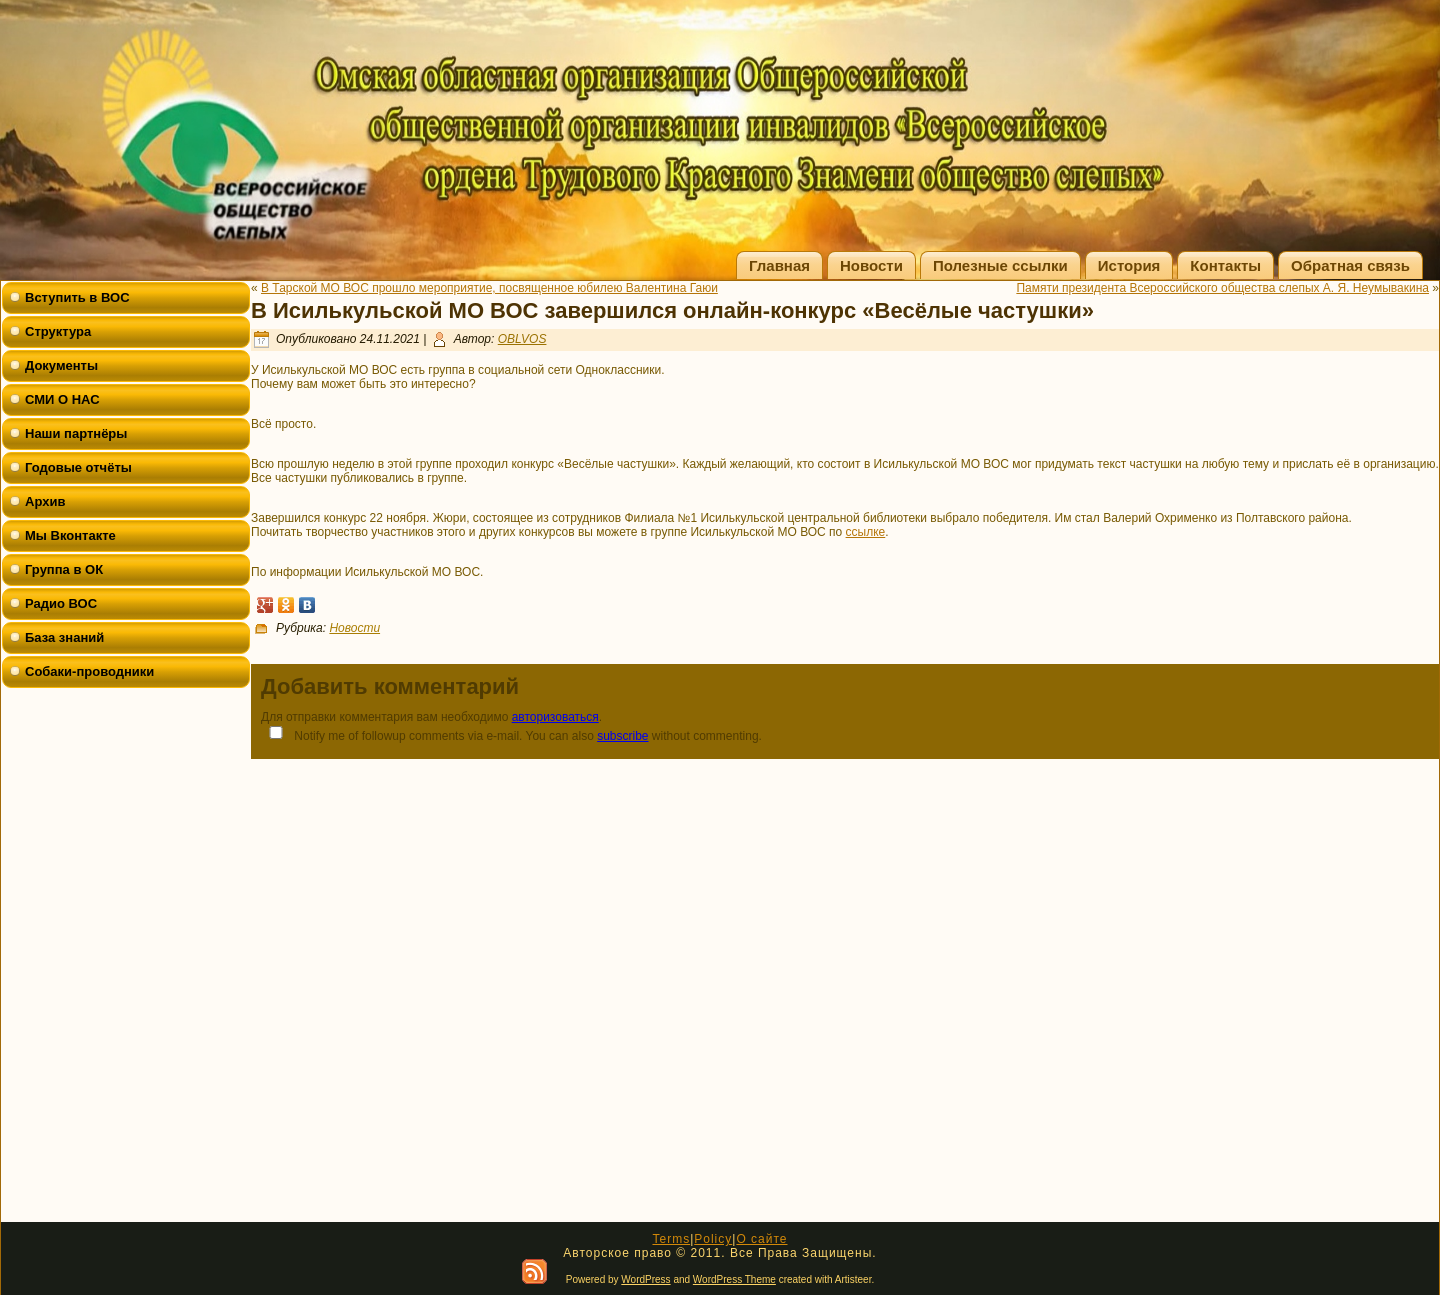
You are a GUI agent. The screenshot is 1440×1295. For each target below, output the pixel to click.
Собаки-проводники (89, 671)
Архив (45, 501)
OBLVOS (522, 339)
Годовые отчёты (78, 467)
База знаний (64, 637)
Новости (871, 265)
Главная (779, 265)
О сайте (761, 1239)
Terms (671, 1239)
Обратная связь (1350, 265)
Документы (61, 365)
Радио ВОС (61, 603)
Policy (713, 1239)
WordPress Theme (734, 1279)
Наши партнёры (76, 433)
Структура (58, 331)
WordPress (645, 1279)
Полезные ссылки (1000, 265)
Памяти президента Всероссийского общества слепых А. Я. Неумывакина (1222, 288)
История (1129, 265)
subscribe (622, 736)
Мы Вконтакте (70, 535)
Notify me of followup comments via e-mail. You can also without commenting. (511, 734)
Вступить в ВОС (77, 297)
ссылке (866, 532)
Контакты (1225, 265)
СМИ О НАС (62, 399)
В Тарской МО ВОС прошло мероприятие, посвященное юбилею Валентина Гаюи (489, 288)
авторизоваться (555, 717)
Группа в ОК (64, 569)
